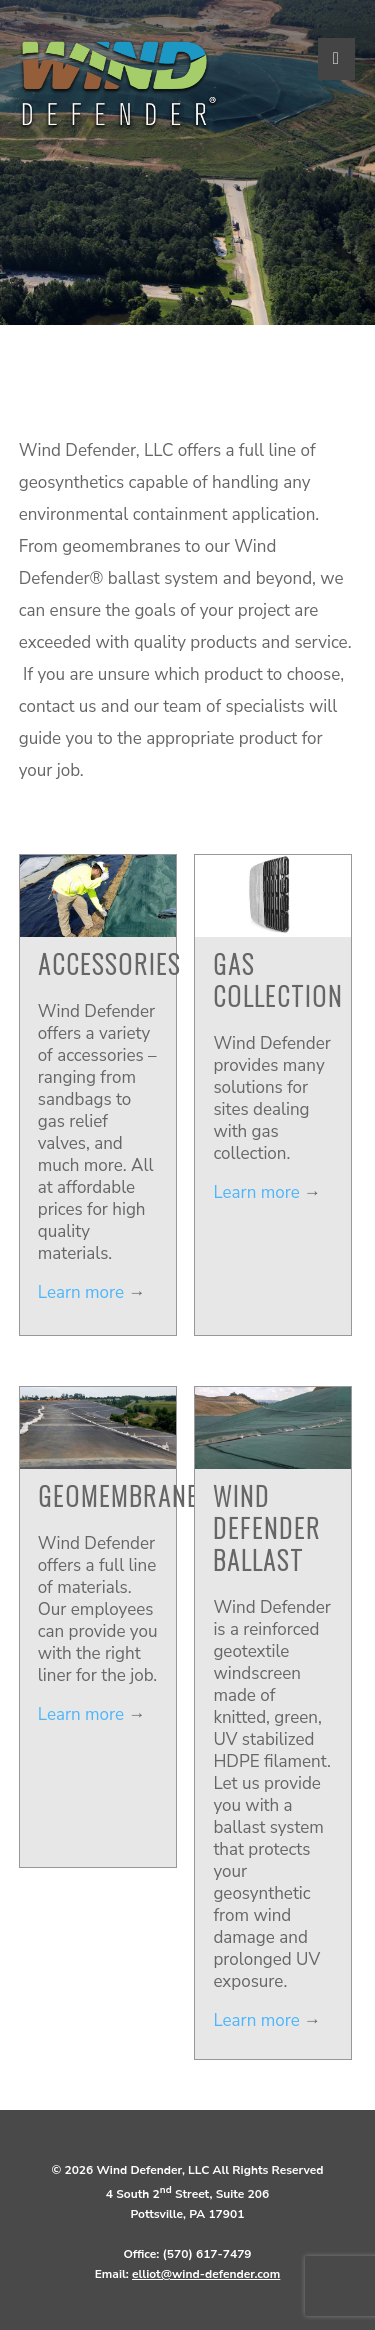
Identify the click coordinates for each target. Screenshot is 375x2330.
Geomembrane (118, 1495)
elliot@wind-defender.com (206, 2274)
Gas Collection (278, 979)
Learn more (81, 1292)
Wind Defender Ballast (267, 1527)
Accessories (109, 963)
